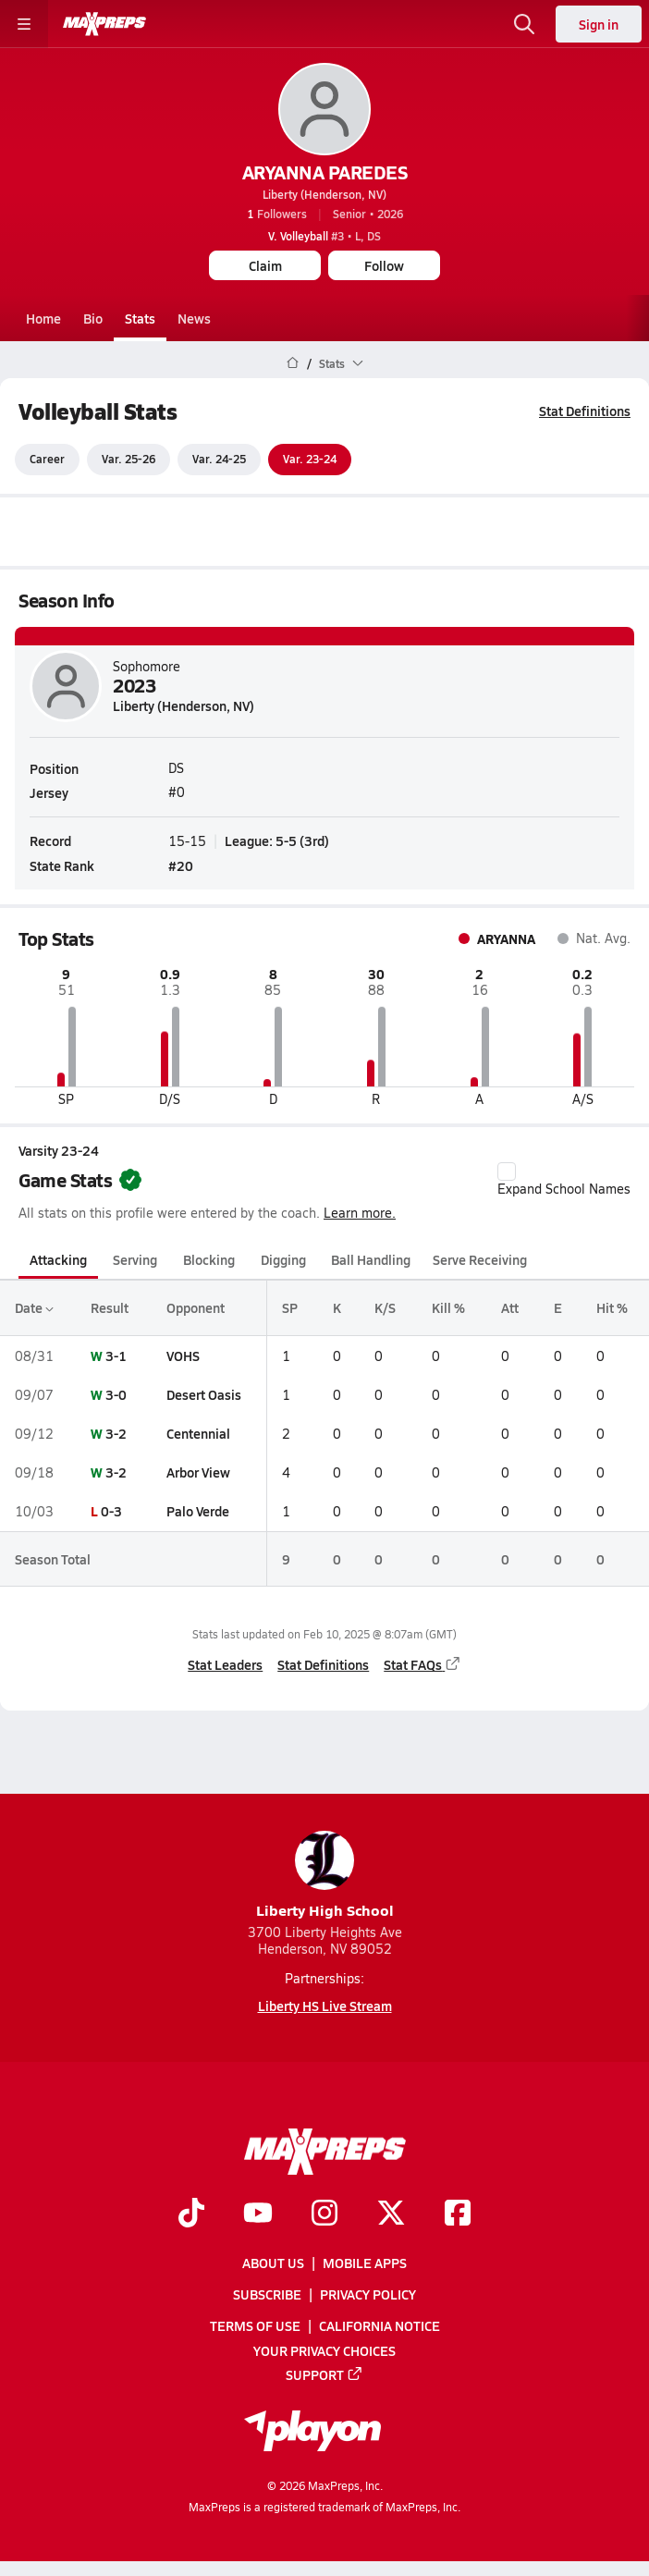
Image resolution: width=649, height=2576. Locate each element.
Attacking (58, 1259)
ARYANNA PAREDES (325, 172)
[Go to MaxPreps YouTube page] (258, 2214)
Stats (140, 318)
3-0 (116, 1394)
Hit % (612, 1308)
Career (47, 459)
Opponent (195, 1308)
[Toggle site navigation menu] (24, 24)
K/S (385, 1308)
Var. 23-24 (310, 459)
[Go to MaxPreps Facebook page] (457, 2214)
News (194, 318)
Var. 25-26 (128, 459)
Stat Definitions (585, 410)
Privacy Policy (368, 2294)
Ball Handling (370, 1259)
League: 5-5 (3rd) (277, 840)
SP (290, 1308)
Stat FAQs (422, 1665)
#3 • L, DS (324, 235)
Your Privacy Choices (324, 2349)
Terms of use (255, 2325)
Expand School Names (564, 1179)
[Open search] (524, 24)
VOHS (183, 1355)
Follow (384, 265)
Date (34, 1308)
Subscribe (267, 2294)
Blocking (209, 1259)
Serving (135, 1259)
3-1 (116, 1355)
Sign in (598, 24)
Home (43, 318)
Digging (283, 1259)
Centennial (198, 1433)
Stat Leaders (225, 1665)
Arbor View (198, 1472)
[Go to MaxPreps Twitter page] (391, 2214)
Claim (265, 265)
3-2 (116, 1433)
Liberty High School (325, 1875)
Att (510, 1308)
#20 (180, 865)
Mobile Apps (365, 2262)
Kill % (448, 1308)
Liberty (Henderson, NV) (324, 194)
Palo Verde (197, 1512)
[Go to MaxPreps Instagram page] (324, 2214)
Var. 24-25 (219, 459)
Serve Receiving (480, 1259)
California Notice (379, 2325)
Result (110, 1308)
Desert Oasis (203, 1394)
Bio (93, 318)
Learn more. (360, 1212)
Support (324, 2373)
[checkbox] (506, 1171)
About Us (273, 2262)
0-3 (111, 1512)
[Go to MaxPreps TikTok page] (191, 2214)
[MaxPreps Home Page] (293, 363)
